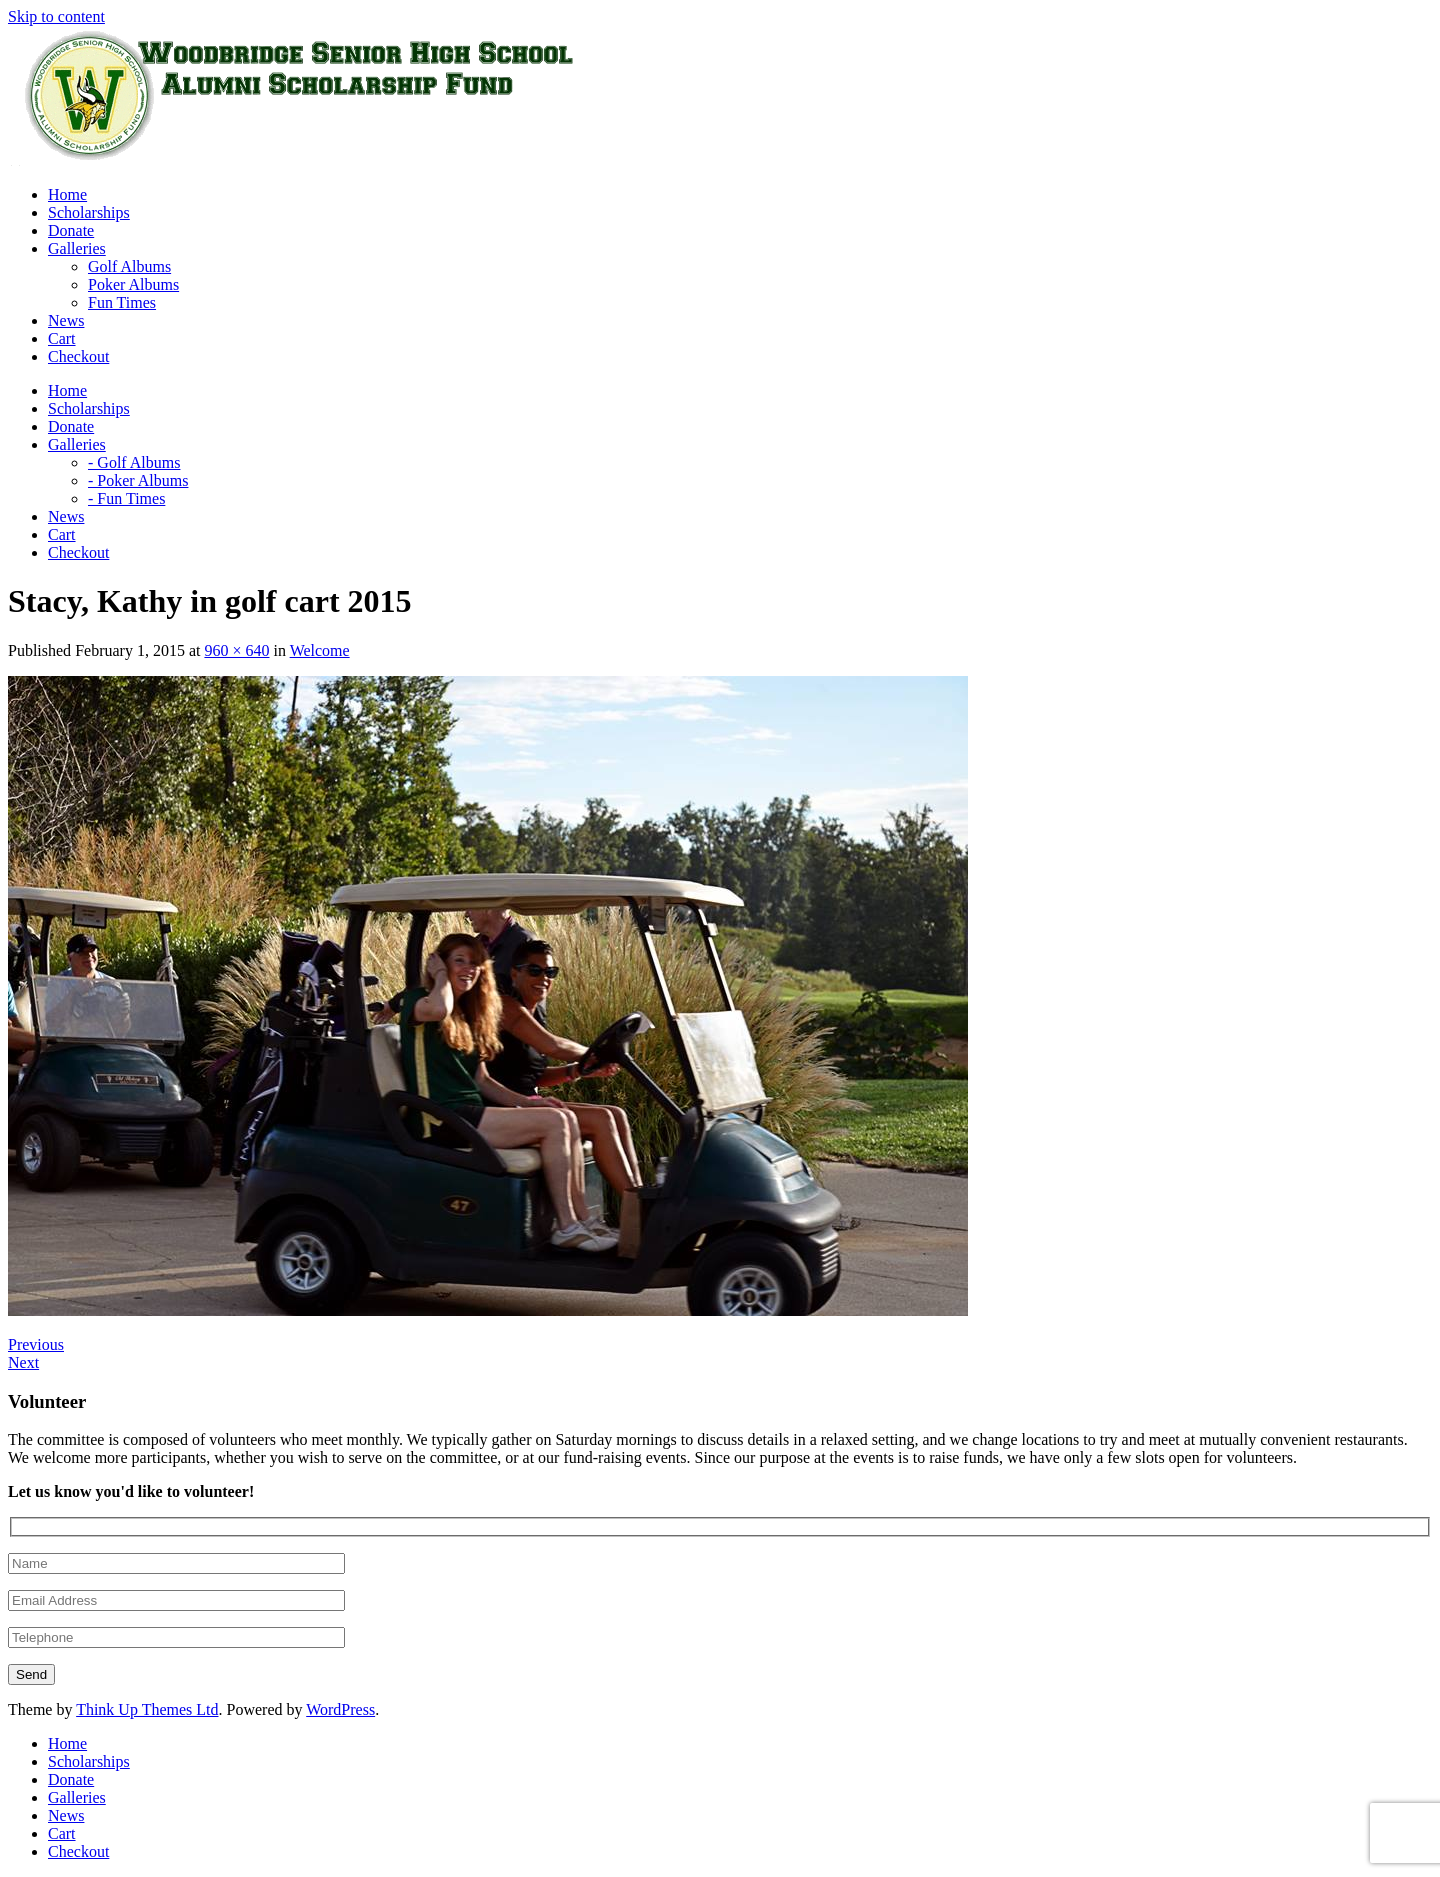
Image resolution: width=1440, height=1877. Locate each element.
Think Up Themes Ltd (147, 1709)
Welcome (320, 650)
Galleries (77, 1797)
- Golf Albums (134, 462)
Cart (62, 1833)
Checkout (78, 1851)
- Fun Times (126, 498)
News (66, 1815)
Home (67, 1743)
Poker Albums (133, 284)
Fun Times (122, 302)
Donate (71, 1779)
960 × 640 (236, 650)
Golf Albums (129, 266)
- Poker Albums (138, 480)
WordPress (340, 1709)
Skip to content (56, 16)
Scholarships (89, 1761)
